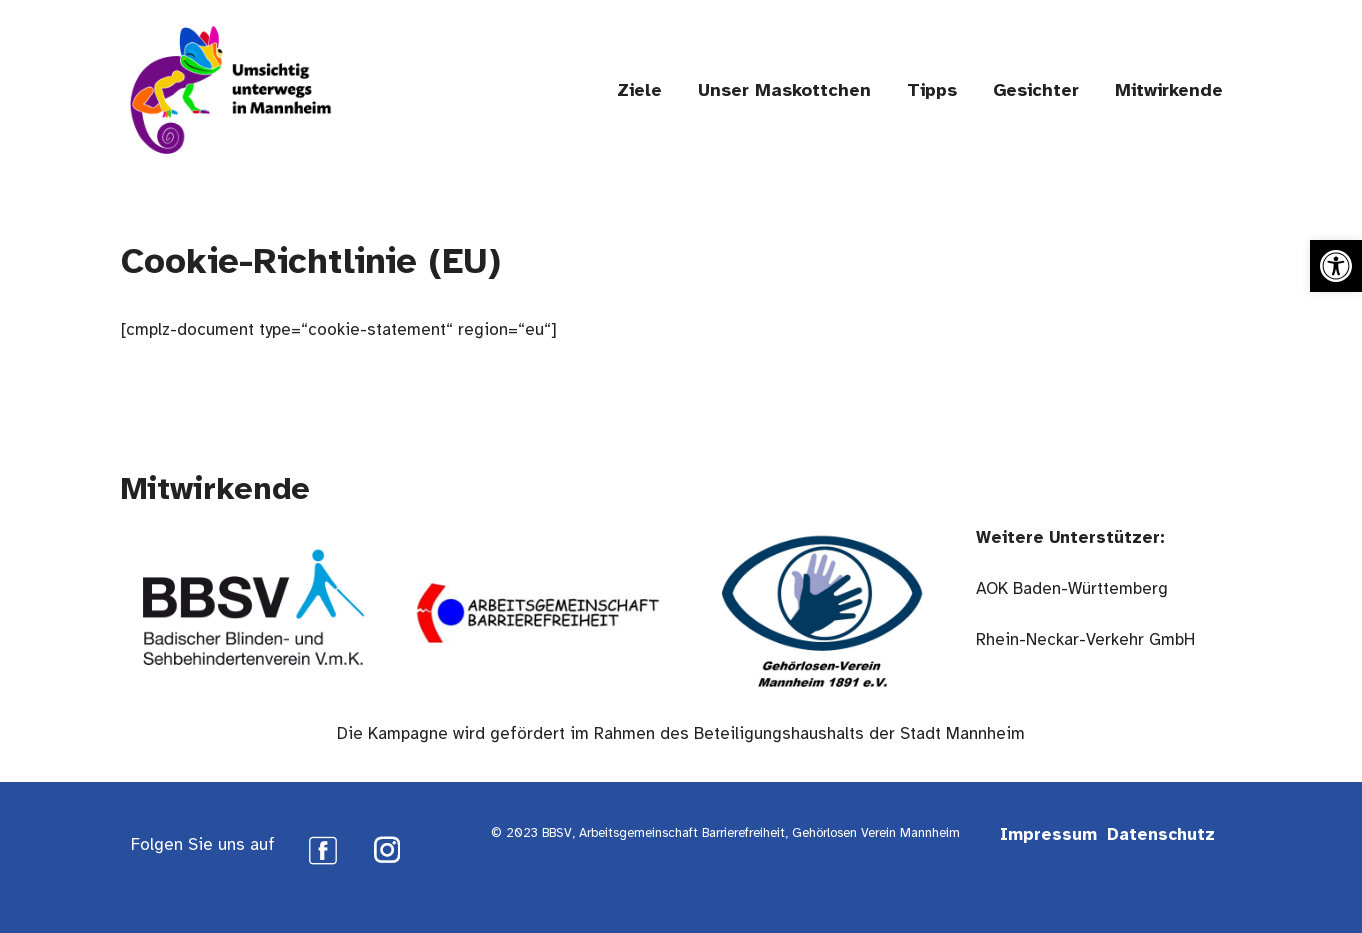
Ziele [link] (639, 90)
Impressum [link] (1048, 834)
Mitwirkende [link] (1169, 90)
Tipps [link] (932, 90)
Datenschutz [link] (1161, 834)
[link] (1336, 266)
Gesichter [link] (1036, 90)
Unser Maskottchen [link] (784, 90)
